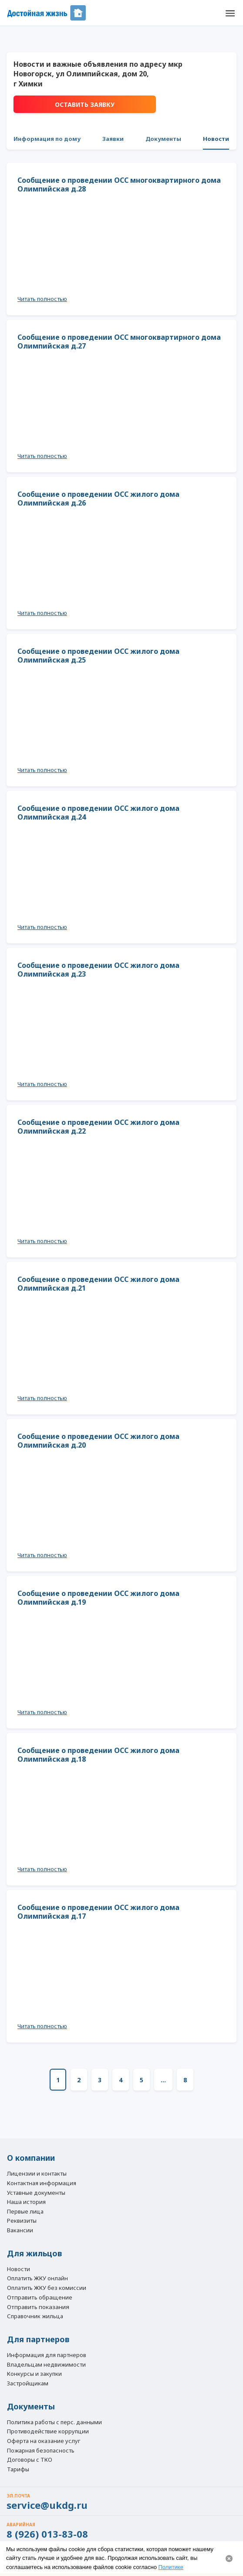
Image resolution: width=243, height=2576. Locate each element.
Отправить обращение (39, 2297)
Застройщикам (27, 2383)
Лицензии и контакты (37, 2173)
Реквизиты (22, 2220)
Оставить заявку (85, 104)
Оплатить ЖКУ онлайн (37, 2278)
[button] (230, 13)
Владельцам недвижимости (46, 2364)
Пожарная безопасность (40, 2450)
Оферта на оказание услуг (43, 2441)
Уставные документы (36, 2193)
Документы (163, 139)
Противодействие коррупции (48, 2431)
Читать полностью (42, 299)
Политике (171, 2567)
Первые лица (25, 2211)
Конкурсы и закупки (34, 2374)
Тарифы (18, 2469)
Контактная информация (41, 2183)
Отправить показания (38, 2306)
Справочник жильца (35, 2316)
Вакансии (20, 2230)
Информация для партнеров (46, 2355)
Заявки (113, 139)
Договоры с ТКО (29, 2459)
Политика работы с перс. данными (54, 2422)
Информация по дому (47, 139)
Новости (216, 139)
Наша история (26, 2202)
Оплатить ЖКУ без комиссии (46, 2288)
